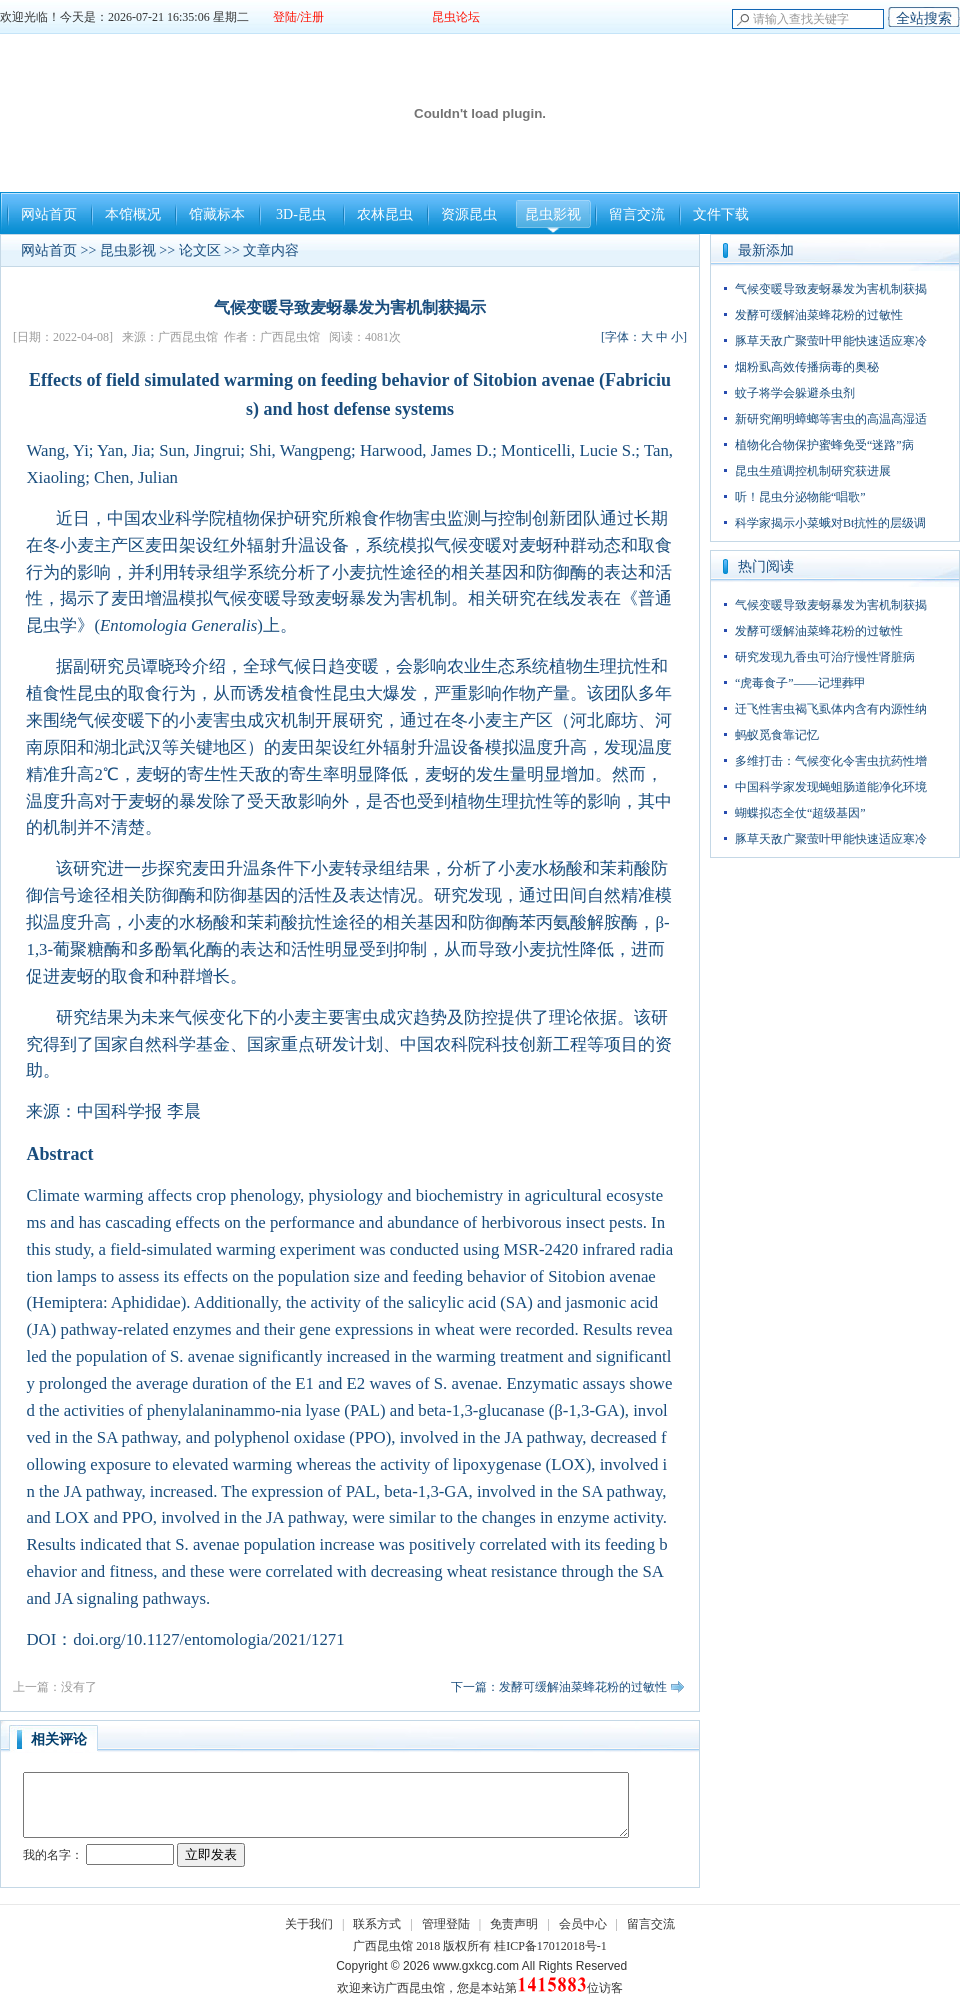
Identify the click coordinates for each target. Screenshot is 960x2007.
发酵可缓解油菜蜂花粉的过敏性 (819, 315)
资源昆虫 (469, 214)
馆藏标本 (217, 214)
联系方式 (377, 1924)
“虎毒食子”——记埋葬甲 (800, 683)
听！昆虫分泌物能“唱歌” (800, 497)
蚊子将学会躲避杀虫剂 (795, 393)
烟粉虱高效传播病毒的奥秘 (807, 367)
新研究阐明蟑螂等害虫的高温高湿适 (831, 419)
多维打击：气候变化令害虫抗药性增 (831, 761)
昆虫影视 (553, 214)
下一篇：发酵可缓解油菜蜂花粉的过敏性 (559, 1687)
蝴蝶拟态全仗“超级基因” (800, 813)
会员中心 (583, 1924)
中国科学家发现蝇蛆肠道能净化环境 (831, 787)
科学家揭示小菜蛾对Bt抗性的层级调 (830, 523)
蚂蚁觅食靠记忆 (777, 735)
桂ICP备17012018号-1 (550, 1946)
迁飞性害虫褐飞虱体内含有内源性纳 (831, 709)
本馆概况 (133, 214)
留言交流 (637, 214)
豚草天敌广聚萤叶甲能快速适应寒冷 (831, 341)
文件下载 (721, 214)
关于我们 (309, 1924)
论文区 (200, 250)
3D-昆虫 (301, 214)
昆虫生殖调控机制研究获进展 (813, 471)
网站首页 (49, 214)
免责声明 (514, 1924)
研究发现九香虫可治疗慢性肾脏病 (825, 657)
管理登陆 (446, 1924)
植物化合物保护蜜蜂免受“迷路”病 (824, 445)
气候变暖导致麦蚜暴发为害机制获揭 (831, 289)
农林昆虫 (385, 214)
